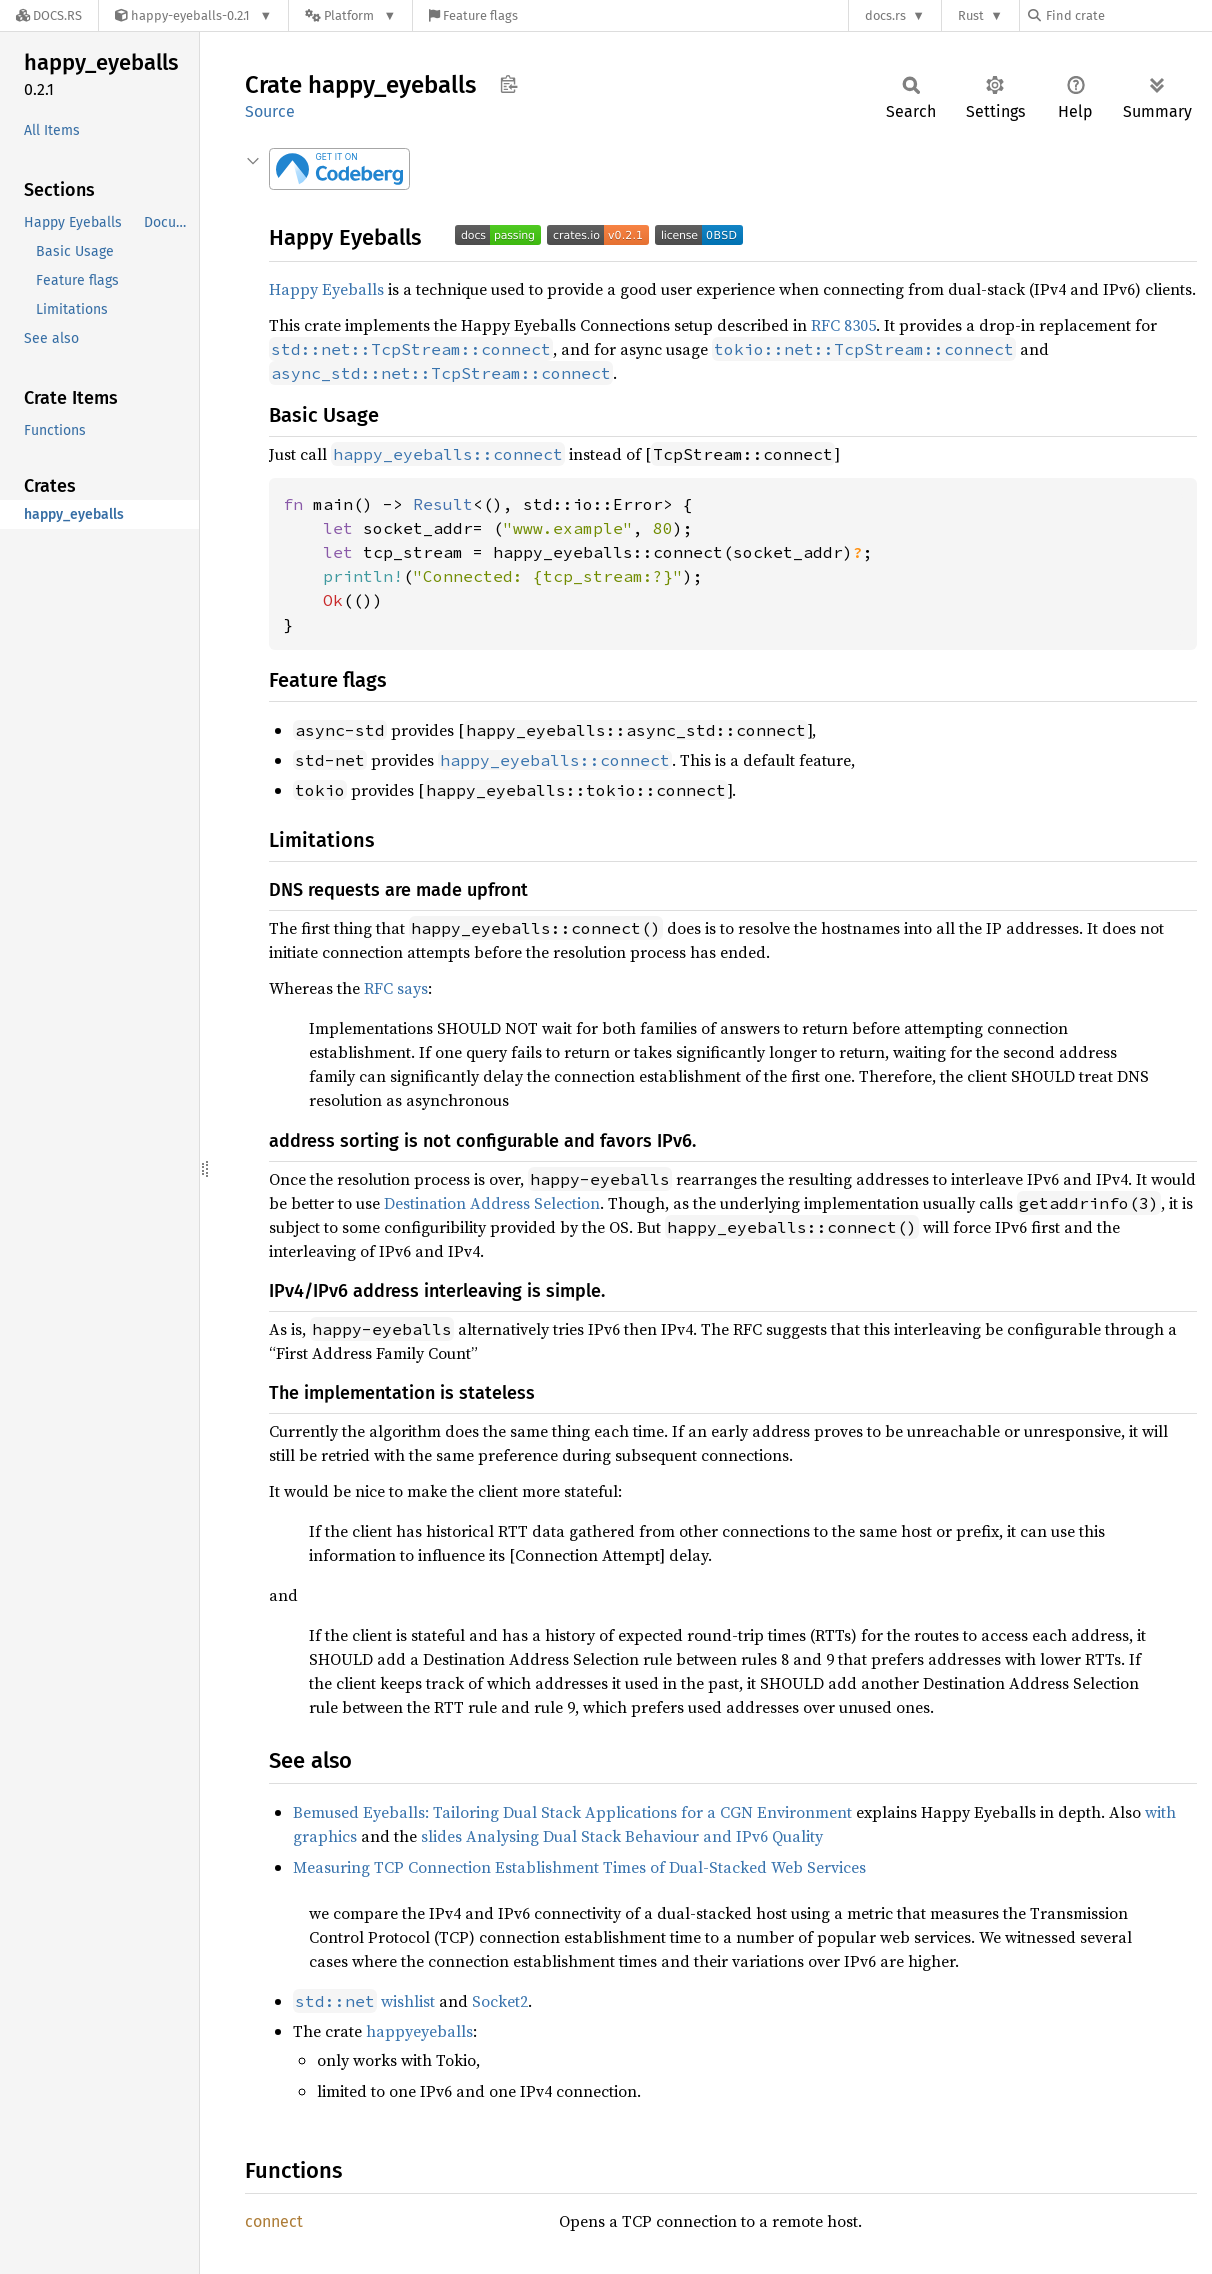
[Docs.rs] (49, 15)
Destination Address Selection (492, 1203)
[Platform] (350, 15)
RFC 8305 (843, 325)
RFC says (396, 988)
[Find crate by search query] (1128, 15)
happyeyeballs (419, 2031)
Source (270, 111)
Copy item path (508, 84)
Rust (971, 15)
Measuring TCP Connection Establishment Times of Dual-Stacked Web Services (579, 1867)
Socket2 (500, 2001)
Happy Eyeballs (326, 289)
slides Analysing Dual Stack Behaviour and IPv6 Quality (622, 1836)
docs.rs (885, 15)
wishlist (364, 2001)
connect (274, 2221)
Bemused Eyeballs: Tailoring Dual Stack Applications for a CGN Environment (572, 1812)
